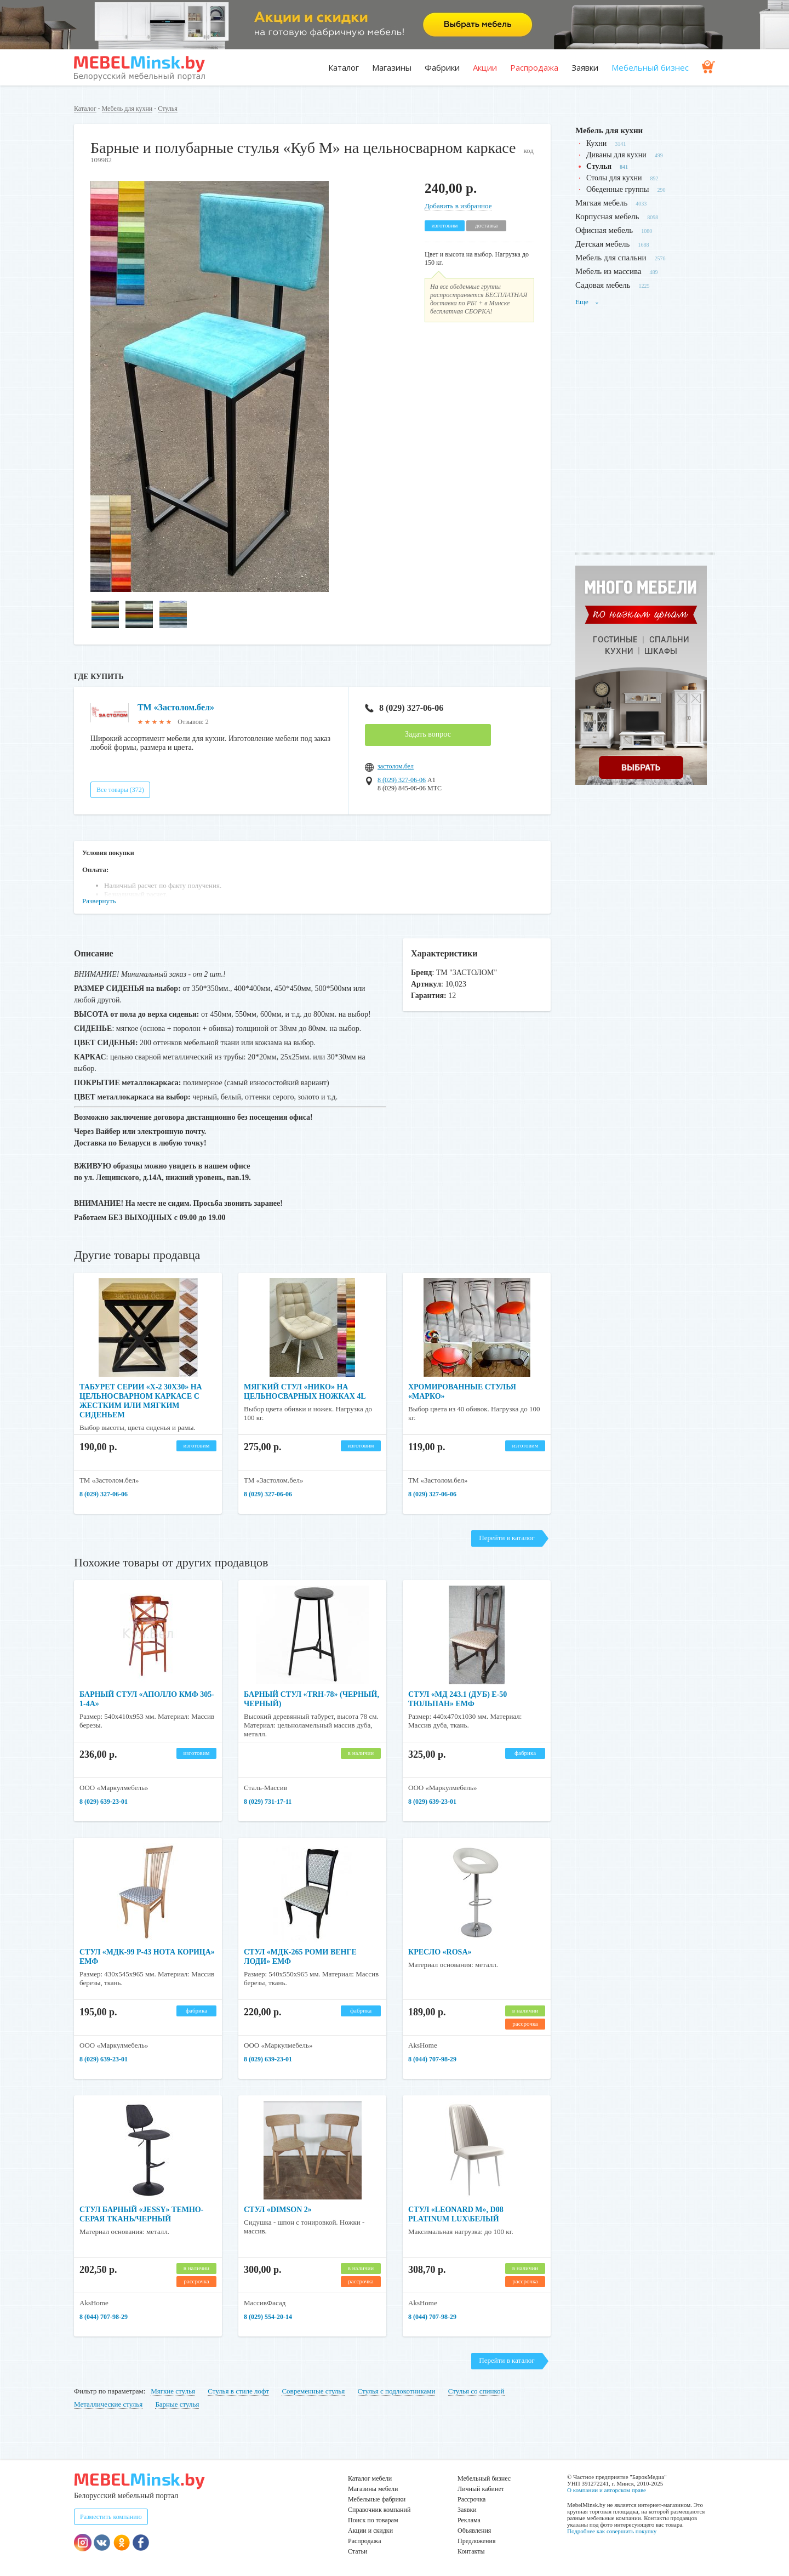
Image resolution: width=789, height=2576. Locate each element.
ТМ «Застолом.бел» (176, 707)
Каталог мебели (370, 2478)
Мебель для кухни (127, 108)
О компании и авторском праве (606, 2490)
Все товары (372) (120, 790)
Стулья (167, 108)
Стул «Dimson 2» (278, 2209)
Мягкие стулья (173, 2391)
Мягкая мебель (601, 202)
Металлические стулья (108, 2404)
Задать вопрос (428, 734)
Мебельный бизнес (650, 67)
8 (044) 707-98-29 (432, 2059)
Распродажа (534, 67)
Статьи (357, 2551)
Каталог (343, 67)
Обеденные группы (617, 189)
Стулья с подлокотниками (397, 2391)
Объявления (474, 2530)
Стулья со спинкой (476, 2391)
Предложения (476, 2541)
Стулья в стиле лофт (238, 2391)
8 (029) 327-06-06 (404, 708)
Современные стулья (313, 2391)
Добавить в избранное (458, 206)
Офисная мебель (604, 230)
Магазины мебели (373, 2489)
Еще (587, 302)
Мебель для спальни (611, 257)
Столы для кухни (614, 178)
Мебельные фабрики (376, 2499)
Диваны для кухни (616, 155)
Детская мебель (602, 244)
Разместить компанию (111, 2517)
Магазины (391, 67)
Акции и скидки (370, 2530)
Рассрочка (471, 2499)
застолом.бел (396, 766)
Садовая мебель (603, 285)
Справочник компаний (379, 2510)
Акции (485, 67)
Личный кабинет (481, 2489)
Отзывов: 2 (193, 722)
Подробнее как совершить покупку (611, 2531)
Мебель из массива (608, 271)
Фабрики (442, 67)
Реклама (469, 2520)
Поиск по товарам (373, 2520)
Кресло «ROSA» (440, 1952)
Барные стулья (177, 2404)
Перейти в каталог (506, 1538)
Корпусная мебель (607, 216)
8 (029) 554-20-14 (268, 2317)
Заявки (584, 67)
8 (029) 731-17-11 (267, 1801)
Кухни (596, 143)
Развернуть (99, 901)
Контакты (471, 2551)
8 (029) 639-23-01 (103, 1801)
